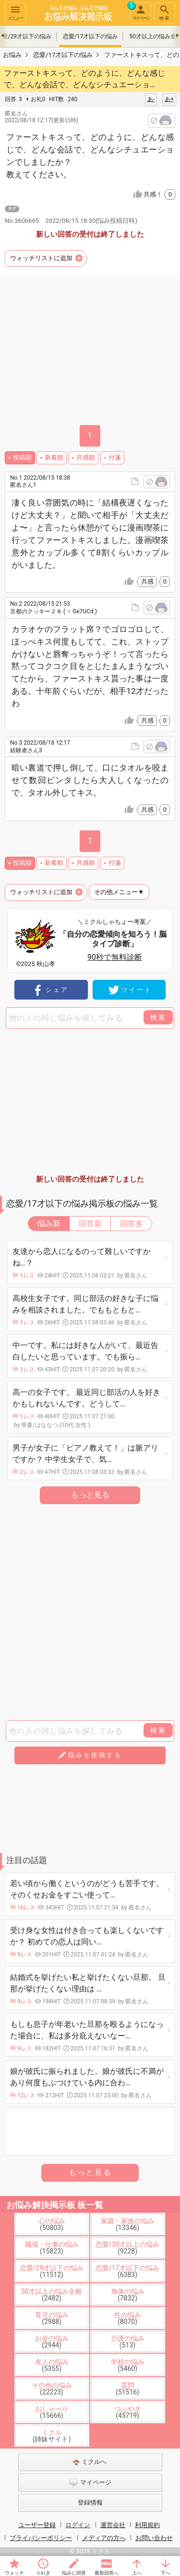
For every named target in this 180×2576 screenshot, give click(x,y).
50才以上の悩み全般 (52, 2295)
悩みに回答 (74, 2573)
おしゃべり (52, 2412)
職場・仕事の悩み (52, 2248)
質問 (127, 2388)
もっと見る (90, 1494)
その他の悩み (52, 2388)
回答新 (90, 1223)
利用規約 (147, 2525)
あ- (151, 99)
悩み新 (48, 1223)
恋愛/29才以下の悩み (52, 2271)
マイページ (139, 11)
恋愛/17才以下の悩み (90, 36)
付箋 (114, 457)
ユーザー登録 (37, 2525)
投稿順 (22, 457)
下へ (165, 2573)
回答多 (131, 1223)
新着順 (54, 457)
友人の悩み (52, 2365)
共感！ (159, 194)
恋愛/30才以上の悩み (128, 2248)
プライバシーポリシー (41, 2538)
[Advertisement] (90, 351)
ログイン (77, 2525)
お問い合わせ (154, 2538)
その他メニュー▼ (119, 892)
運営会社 (112, 2525)
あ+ (169, 99)
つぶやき (127, 2412)
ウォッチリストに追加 (41, 258)
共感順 (85, 457)
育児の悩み (52, 2318)
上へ (137, 2573)
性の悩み (127, 2318)
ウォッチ (14, 2573)
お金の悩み (52, 2341)
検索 (164, 12)
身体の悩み (127, 2295)
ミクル (52, 2435)
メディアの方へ (104, 2538)
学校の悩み (127, 2365)
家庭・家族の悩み (128, 2224)
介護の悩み (127, 2341)
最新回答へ (107, 2573)
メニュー (15, 12)
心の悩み (51, 2224)
